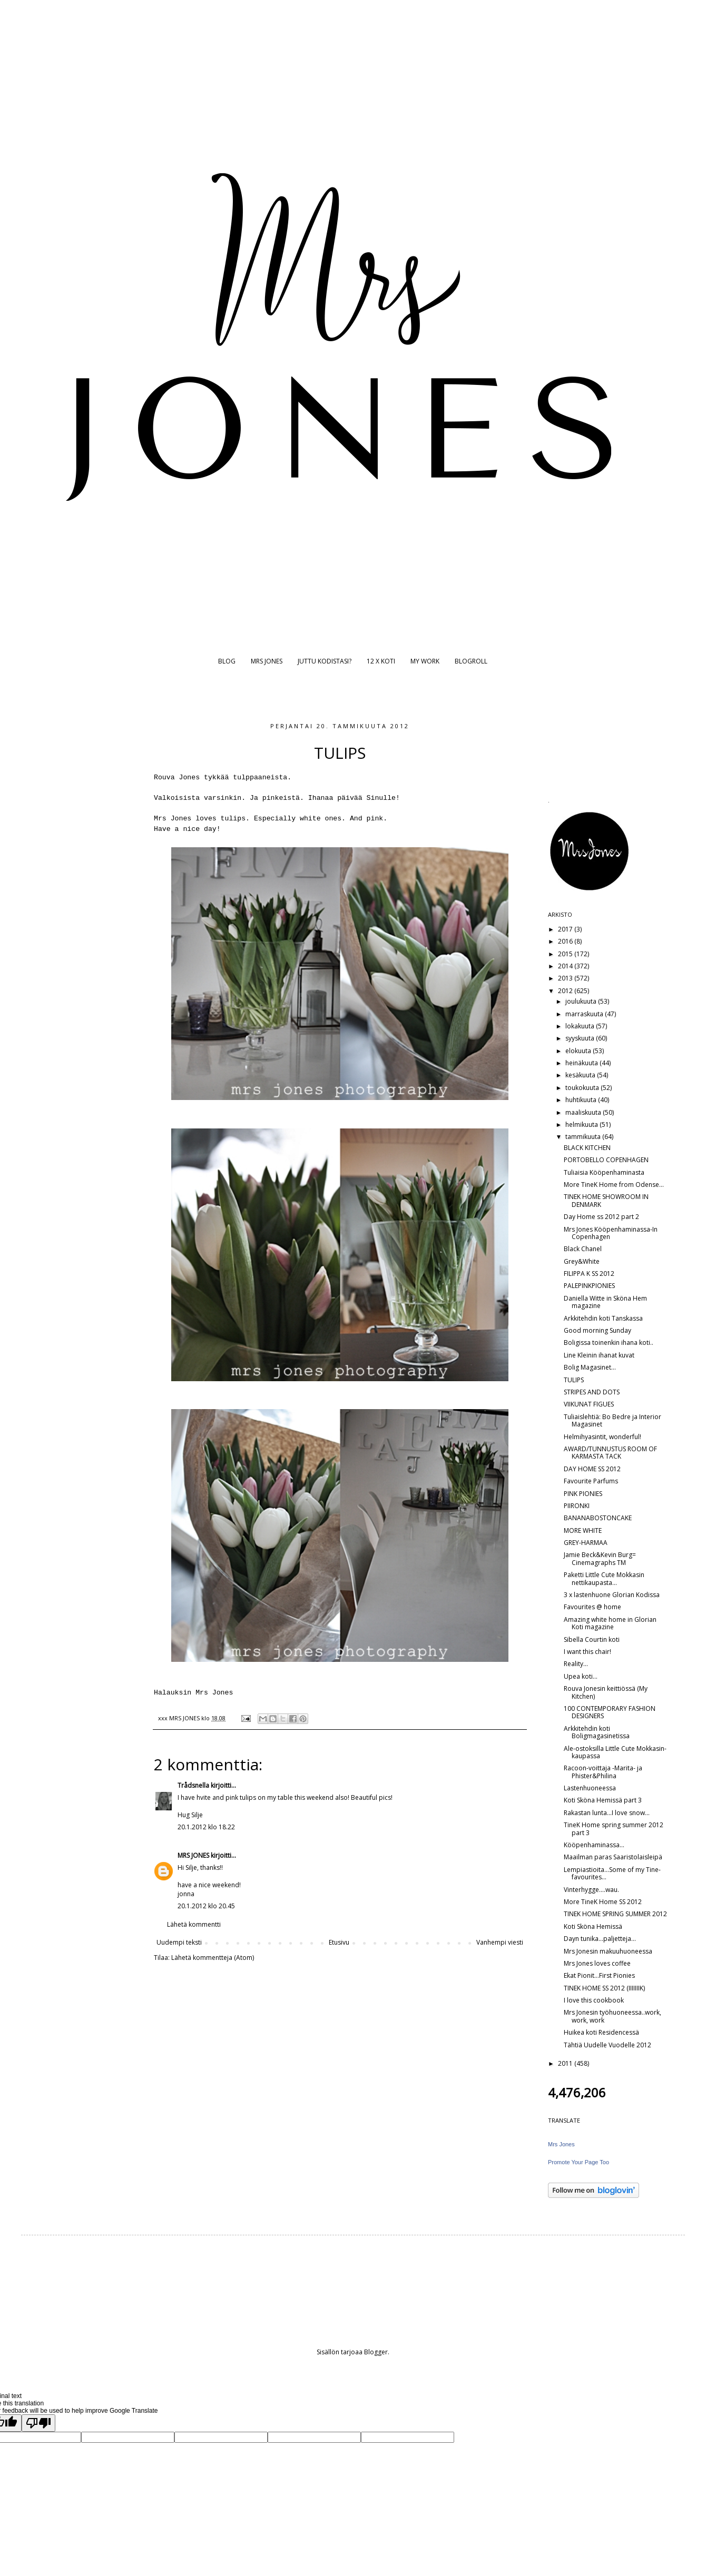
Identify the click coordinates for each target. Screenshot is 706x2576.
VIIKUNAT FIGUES (589, 1404)
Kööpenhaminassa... (594, 1844)
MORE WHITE (583, 1530)
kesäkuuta (581, 1075)
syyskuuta (580, 1038)
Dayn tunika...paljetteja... (600, 1938)
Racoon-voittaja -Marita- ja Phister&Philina (603, 1771)
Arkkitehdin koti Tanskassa (603, 1318)
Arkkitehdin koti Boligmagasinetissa (597, 1732)
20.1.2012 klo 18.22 (206, 1826)
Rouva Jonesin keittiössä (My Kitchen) (606, 1692)
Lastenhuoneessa (590, 1788)
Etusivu (339, 1942)
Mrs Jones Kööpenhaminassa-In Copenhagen (611, 1233)
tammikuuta (583, 1136)
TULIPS (574, 1379)
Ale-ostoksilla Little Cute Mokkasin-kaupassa (615, 1752)
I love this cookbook (594, 2000)
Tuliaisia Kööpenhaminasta (604, 1172)
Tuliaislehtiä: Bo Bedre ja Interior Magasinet (612, 1420)
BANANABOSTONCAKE (598, 1517)
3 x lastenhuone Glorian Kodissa (612, 1594)
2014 (566, 966)
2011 (566, 2063)
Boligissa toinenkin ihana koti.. (608, 1342)
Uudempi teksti (179, 1942)
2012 (566, 990)
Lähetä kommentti (194, 1924)
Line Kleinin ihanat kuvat (599, 1355)
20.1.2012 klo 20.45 (206, 1905)
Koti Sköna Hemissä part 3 (603, 1800)
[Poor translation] (38, 2423)
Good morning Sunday (597, 1330)
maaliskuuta (584, 1112)
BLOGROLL (471, 661)
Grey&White (582, 1261)
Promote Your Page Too (578, 2162)
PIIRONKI (577, 1505)
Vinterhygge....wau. (591, 1889)
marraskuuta (585, 1013)
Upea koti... (580, 1676)
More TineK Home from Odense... (614, 1184)
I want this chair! (587, 1651)
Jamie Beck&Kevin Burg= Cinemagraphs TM (600, 1558)
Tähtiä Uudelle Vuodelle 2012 (607, 2044)
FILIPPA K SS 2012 (589, 1273)
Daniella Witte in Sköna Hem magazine (605, 1302)
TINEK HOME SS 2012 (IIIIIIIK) (604, 1988)
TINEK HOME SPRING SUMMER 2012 (615, 1913)
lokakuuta (580, 1026)
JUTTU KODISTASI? (324, 661)
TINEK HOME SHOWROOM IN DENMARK (606, 1200)
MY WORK (424, 661)
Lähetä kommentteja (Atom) (212, 1957)
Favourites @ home (592, 1606)
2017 (566, 929)
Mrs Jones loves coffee (597, 1963)
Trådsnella (193, 1785)
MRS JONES (266, 661)
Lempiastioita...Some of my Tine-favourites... (612, 1873)
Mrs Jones (561, 2144)
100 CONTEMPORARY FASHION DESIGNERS (609, 1712)
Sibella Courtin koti (592, 1639)
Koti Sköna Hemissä (593, 1926)
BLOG (227, 661)
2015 (566, 953)
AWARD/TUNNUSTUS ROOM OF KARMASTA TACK (610, 1452)
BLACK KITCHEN (587, 1147)
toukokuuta (583, 1087)
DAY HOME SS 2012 (592, 1468)
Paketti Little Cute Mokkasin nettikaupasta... (604, 1578)
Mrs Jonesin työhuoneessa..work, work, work (612, 2016)
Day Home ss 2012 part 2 (601, 1216)
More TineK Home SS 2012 (603, 1901)
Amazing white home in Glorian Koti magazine (610, 1623)
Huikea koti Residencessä (601, 2032)
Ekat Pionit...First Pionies (599, 1975)
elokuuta (579, 1050)
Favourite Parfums (591, 1481)
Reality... (576, 1663)
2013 (566, 978)
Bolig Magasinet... (590, 1367)
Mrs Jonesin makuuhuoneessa (608, 1951)
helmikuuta (582, 1124)
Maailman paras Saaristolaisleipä (613, 1856)
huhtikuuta (581, 1099)
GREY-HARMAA (585, 1542)
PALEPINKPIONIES (589, 1285)
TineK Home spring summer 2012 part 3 (613, 1828)
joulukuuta (581, 1001)
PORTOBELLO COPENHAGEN (606, 1159)
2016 (566, 941)
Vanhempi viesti (499, 1942)
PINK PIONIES (583, 1493)
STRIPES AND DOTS (592, 1392)
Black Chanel (583, 1248)
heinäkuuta (582, 1062)
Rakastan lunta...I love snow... (607, 1812)
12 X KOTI (381, 661)
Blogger (376, 2351)
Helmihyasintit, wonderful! (602, 1436)
